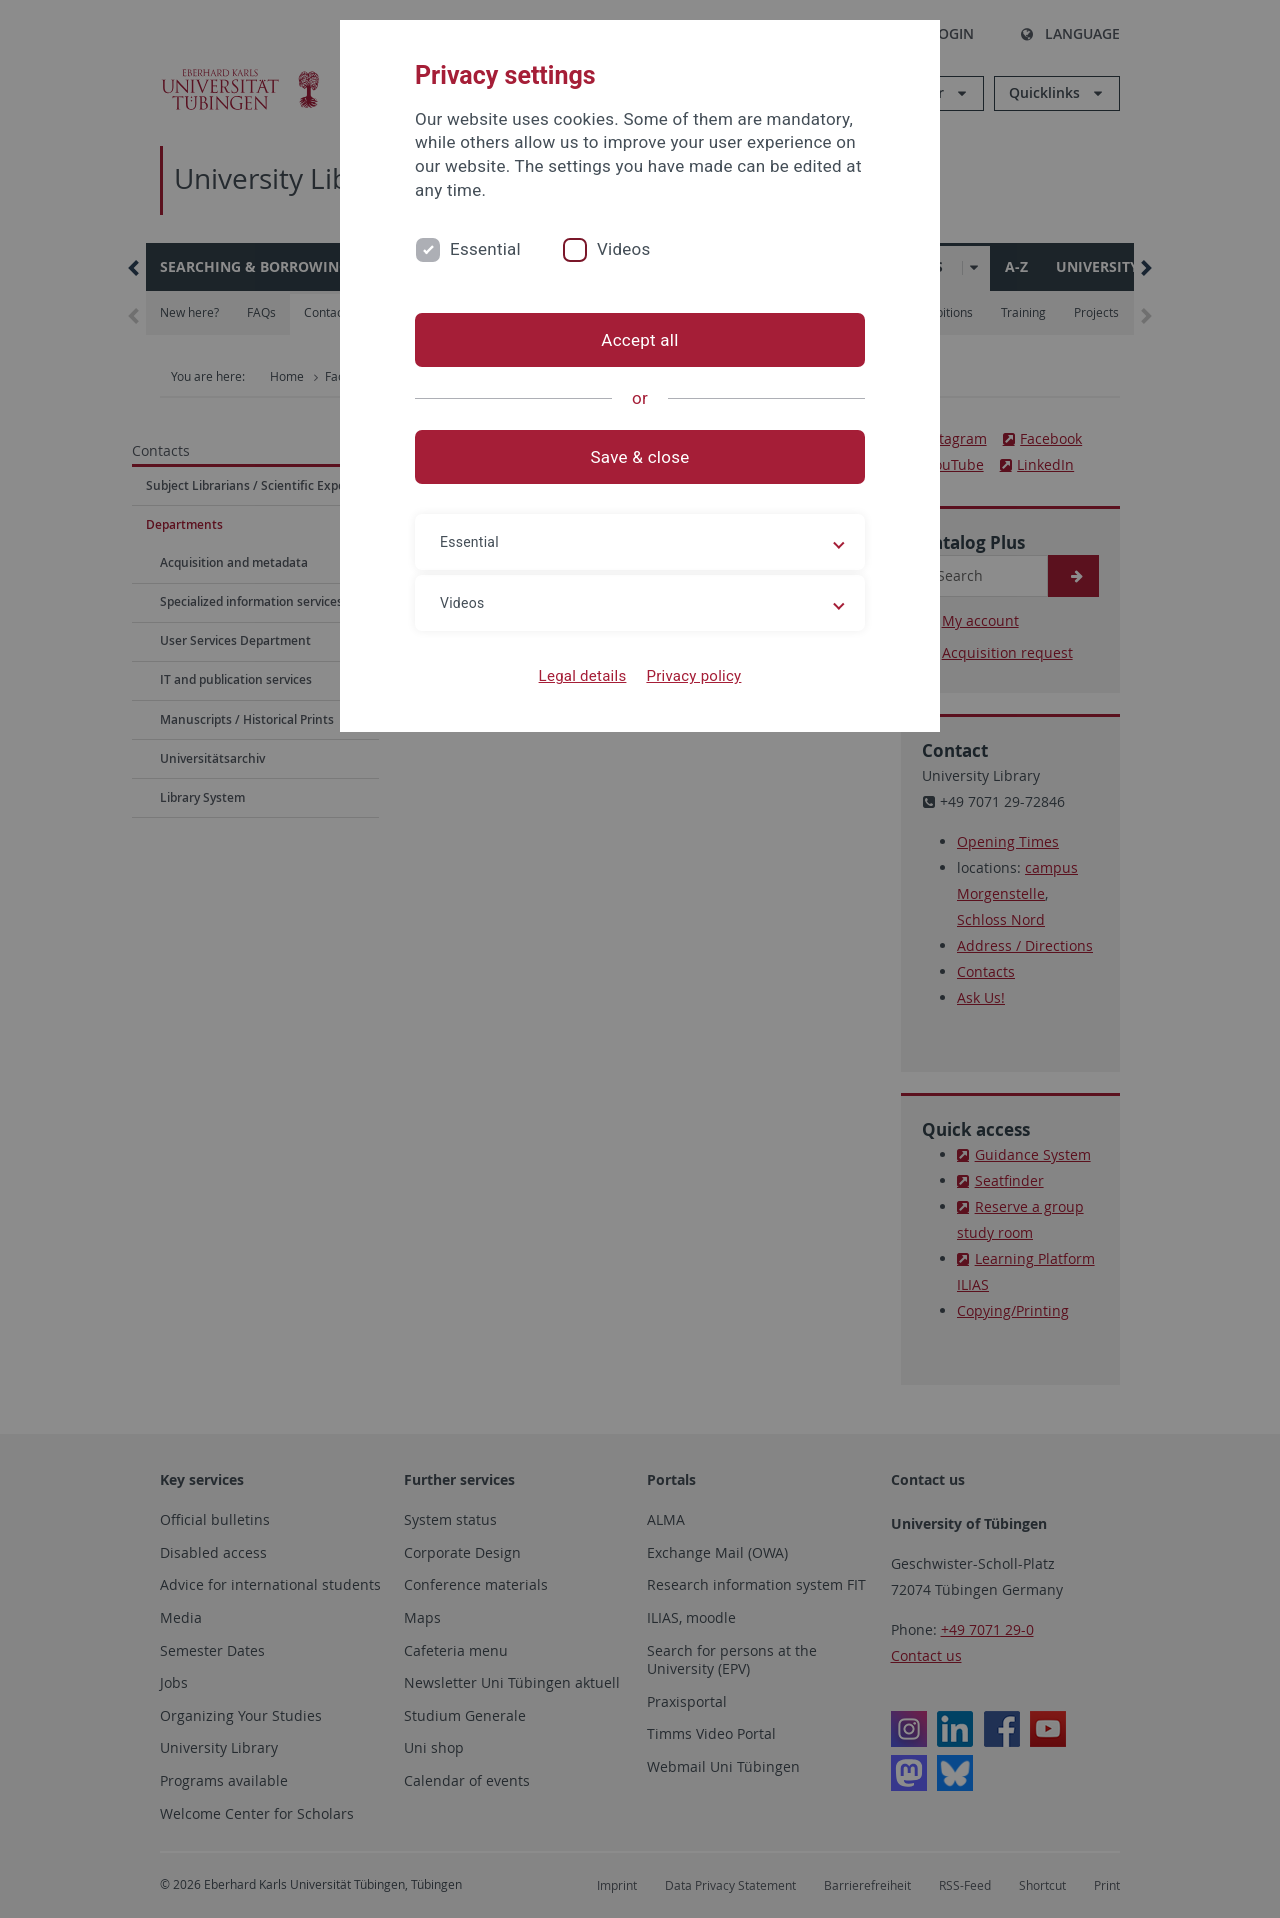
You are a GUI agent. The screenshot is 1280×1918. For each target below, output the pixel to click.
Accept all (639, 340)
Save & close (640, 457)
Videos (624, 249)
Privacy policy (693, 676)
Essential (485, 249)
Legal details (583, 676)
